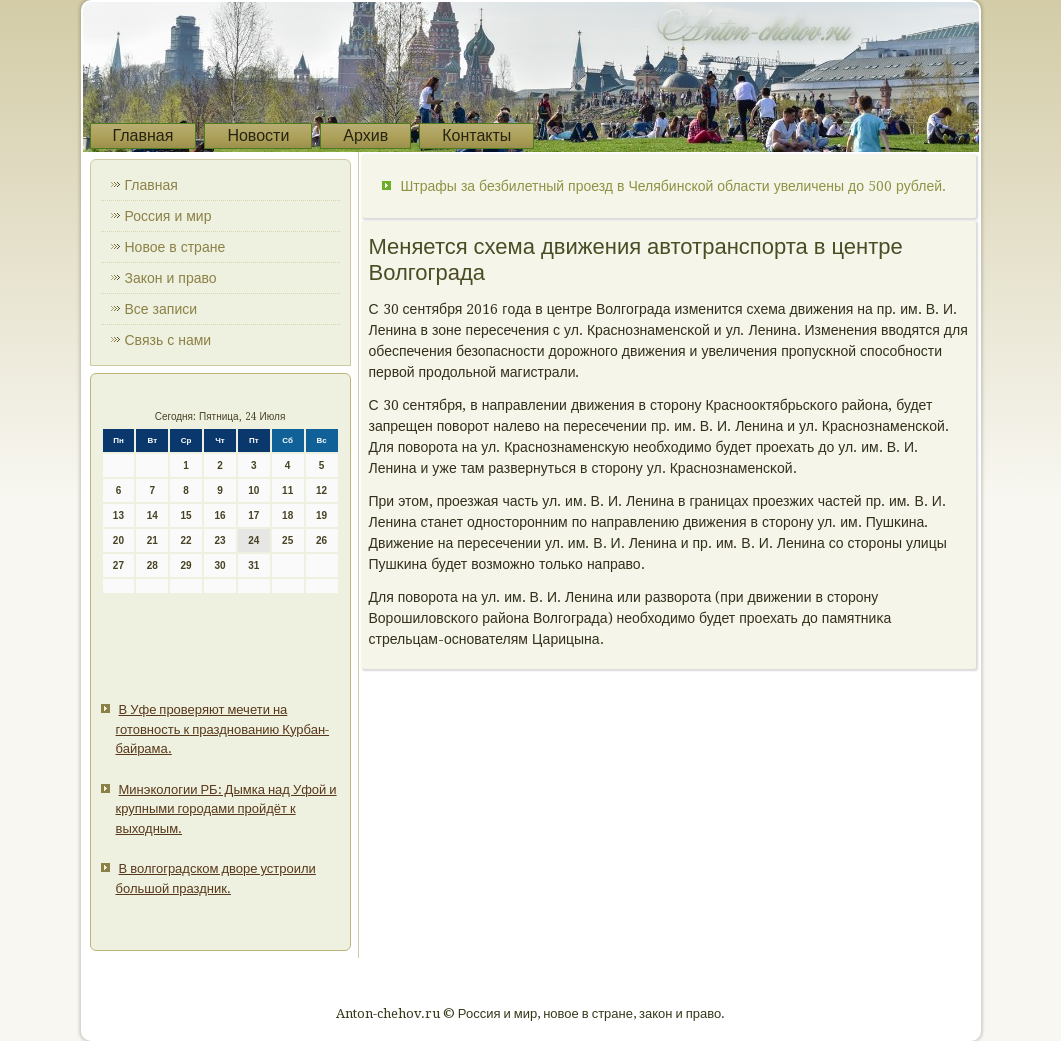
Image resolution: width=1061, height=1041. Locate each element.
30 (219, 565)
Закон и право (171, 278)
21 (152, 540)
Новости (258, 135)
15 (186, 515)
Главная (143, 135)
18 (287, 515)
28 (152, 565)
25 (287, 540)
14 (152, 515)
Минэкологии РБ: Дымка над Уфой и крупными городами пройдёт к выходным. (226, 809)
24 (253, 540)
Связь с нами (168, 340)
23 (219, 540)
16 (219, 515)
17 (253, 515)
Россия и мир (168, 216)
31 (253, 565)
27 (118, 565)
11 (287, 490)
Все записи (161, 309)
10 (253, 490)
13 (118, 515)
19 (321, 515)
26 (321, 540)
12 (321, 490)
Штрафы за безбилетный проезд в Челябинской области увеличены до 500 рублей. (674, 186)
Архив (365, 135)
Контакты (476, 135)
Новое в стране (175, 247)
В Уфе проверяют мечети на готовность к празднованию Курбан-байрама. (223, 729)
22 (186, 540)
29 (186, 565)
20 (118, 540)
